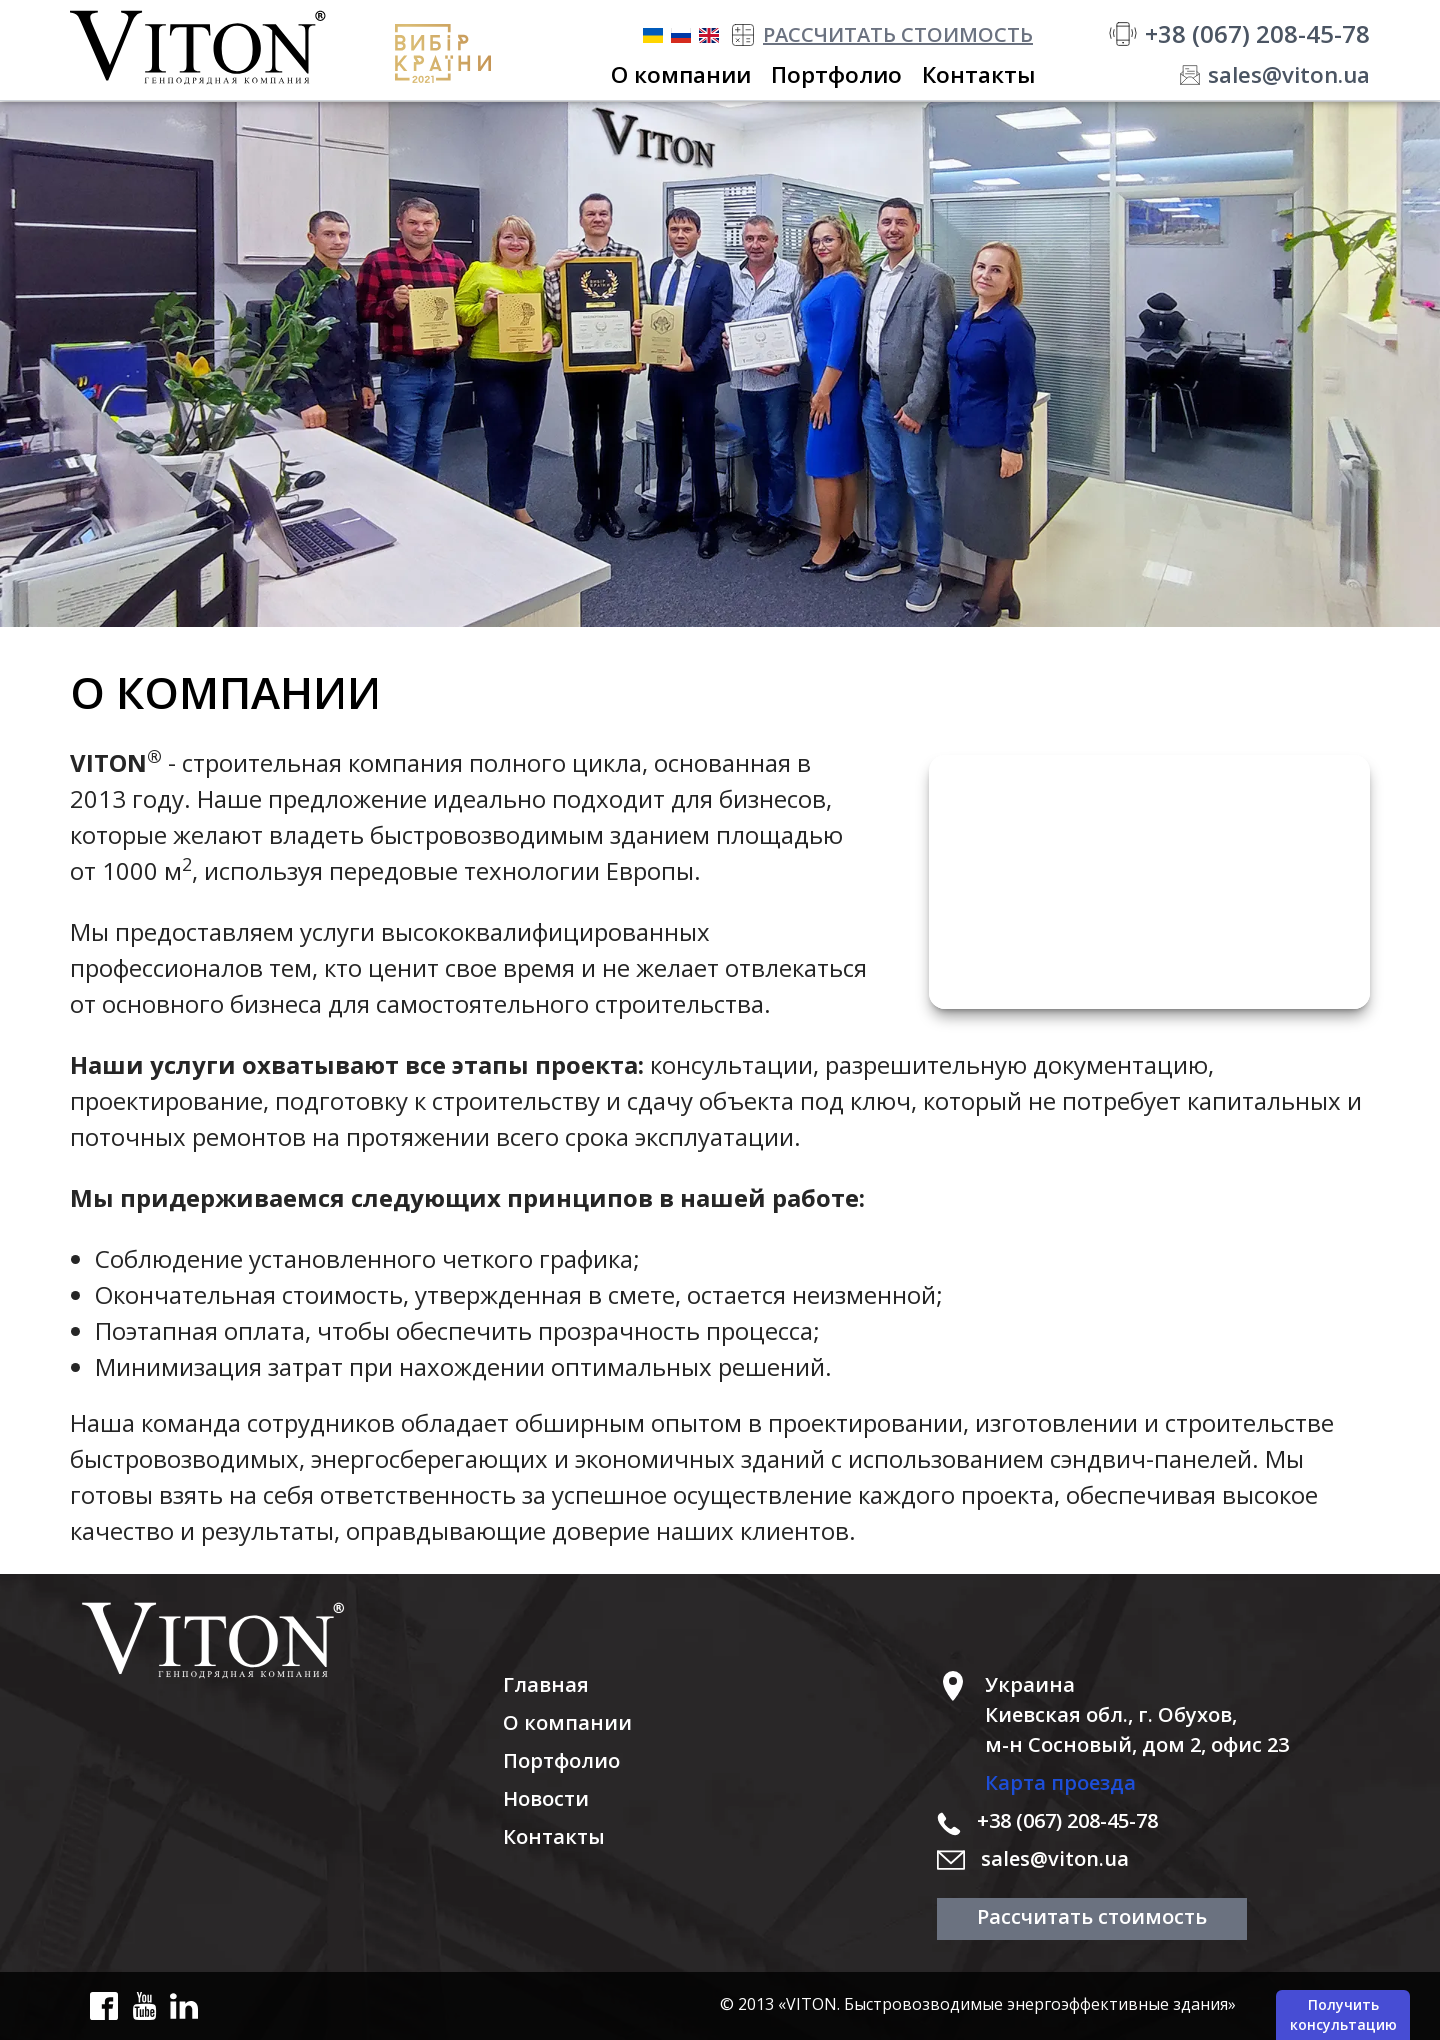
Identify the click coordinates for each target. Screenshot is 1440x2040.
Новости (546, 1798)
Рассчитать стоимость (1092, 1916)
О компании (567, 1722)
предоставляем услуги (245, 931)
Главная (546, 1684)
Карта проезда (1060, 1782)
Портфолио (561, 1760)
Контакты (554, 1836)
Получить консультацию (1343, 2014)
